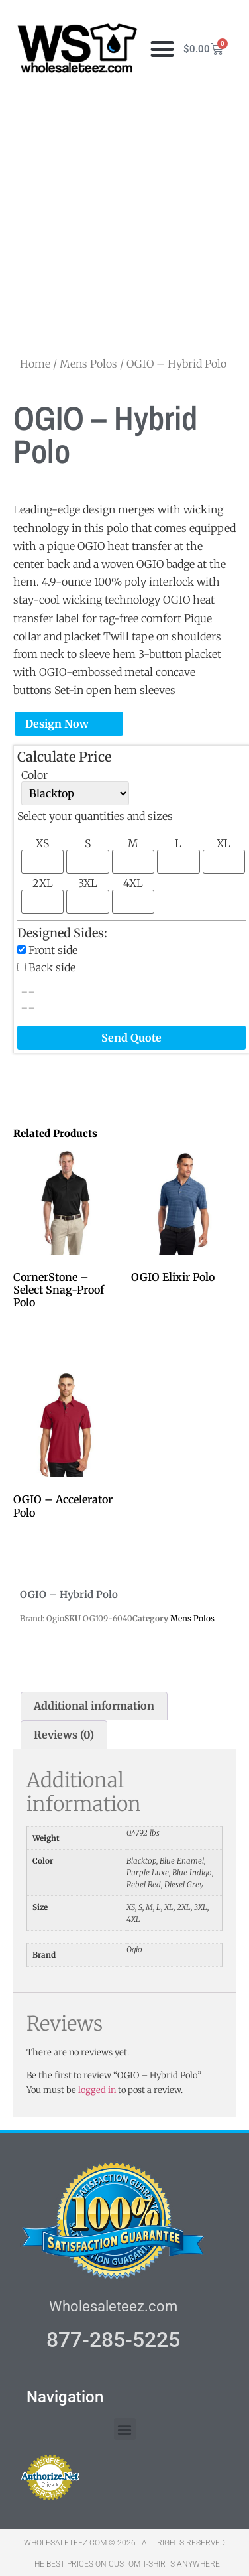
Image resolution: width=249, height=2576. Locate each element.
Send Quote (131, 1037)
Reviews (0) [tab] (64, 1734)
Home (35, 363)
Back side (51, 967)
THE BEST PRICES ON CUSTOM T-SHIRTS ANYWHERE (125, 2564)
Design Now (57, 723)
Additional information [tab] (94, 1705)
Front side (52, 950)
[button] (162, 49)
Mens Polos (88, 363)
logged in (97, 2090)
